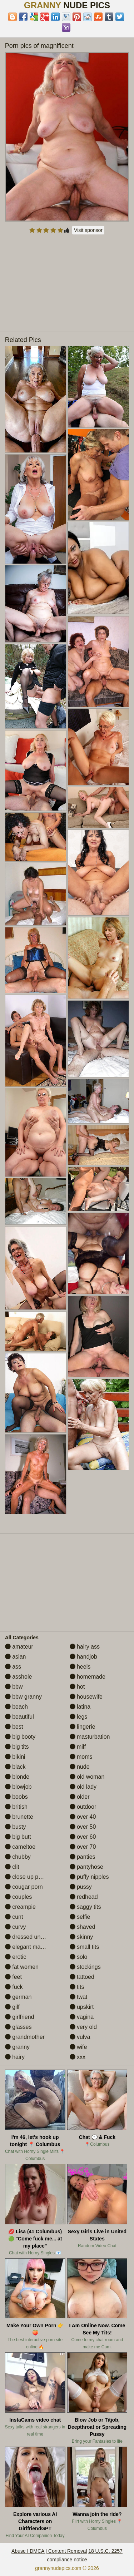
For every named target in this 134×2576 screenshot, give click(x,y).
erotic (15, 1957)
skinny (81, 1937)
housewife (86, 1697)
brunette (19, 1817)
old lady (83, 1787)
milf (78, 1747)
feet (13, 1977)
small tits (84, 1947)
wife (78, 2047)
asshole (18, 1677)
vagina (82, 2017)
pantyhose (86, 1867)
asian (15, 1657)
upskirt (82, 2007)
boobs (16, 1797)
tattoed (82, 1977)
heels (80, 1667)
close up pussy (27, 1877)
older (80, 1797)
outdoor (83, 1807)
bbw (14, 1687)
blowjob (18, 1787)
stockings (85, 1967)
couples (18, 1897)
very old (83, 2027)
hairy (15, 2057)
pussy (81, 1887)
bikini (15, 1757)
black (15, 1767)
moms (81, 1757)
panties (82, 1857)
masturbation (90, 1737)
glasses (18, 2027)
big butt (18, 1837)
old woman (87, 1777)
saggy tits (85, 1907)
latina (80, 1707)
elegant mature (27, 1947)
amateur (19, 1647)
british (16, 1807)
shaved (82, 1927)
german (18, 1997)
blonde (17, 1777)
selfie (80, 1917)
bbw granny (23, 1697)
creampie (20, 1907)
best (14, 1727)
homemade (88, 1677)
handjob (83, 1657)
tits (77, 1987)
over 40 (83, 1817)
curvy (15, 1927)
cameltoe (20, 1847)
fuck (14, 1987)
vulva (80, 2037)
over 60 (83, 1837)
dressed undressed (33, 1937)
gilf (12, 2007)
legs (79, 1717)
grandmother (25, 2037)
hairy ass (85, 1647)
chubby (18, 1857)
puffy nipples (89, 1877)
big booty (20, 1737)
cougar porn (24, 1887)
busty (15, 1827)
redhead (84, 1897)
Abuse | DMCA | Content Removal (49, 2551)
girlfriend (19, 2017)
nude (80, 1767)
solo (79, 1957)
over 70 (83, 1847)
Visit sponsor (88, 230)
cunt (14, 1917)
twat (79, 1997)
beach (16, 1707)
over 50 (83, 1827)
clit (12, 1867)
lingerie (82, 1727)
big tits (17, 1747)
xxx (77, 2057)
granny (17, 2047)
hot (77, 1687)
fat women (22, 1967)
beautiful (19, 1717)
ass (13, 1667)
